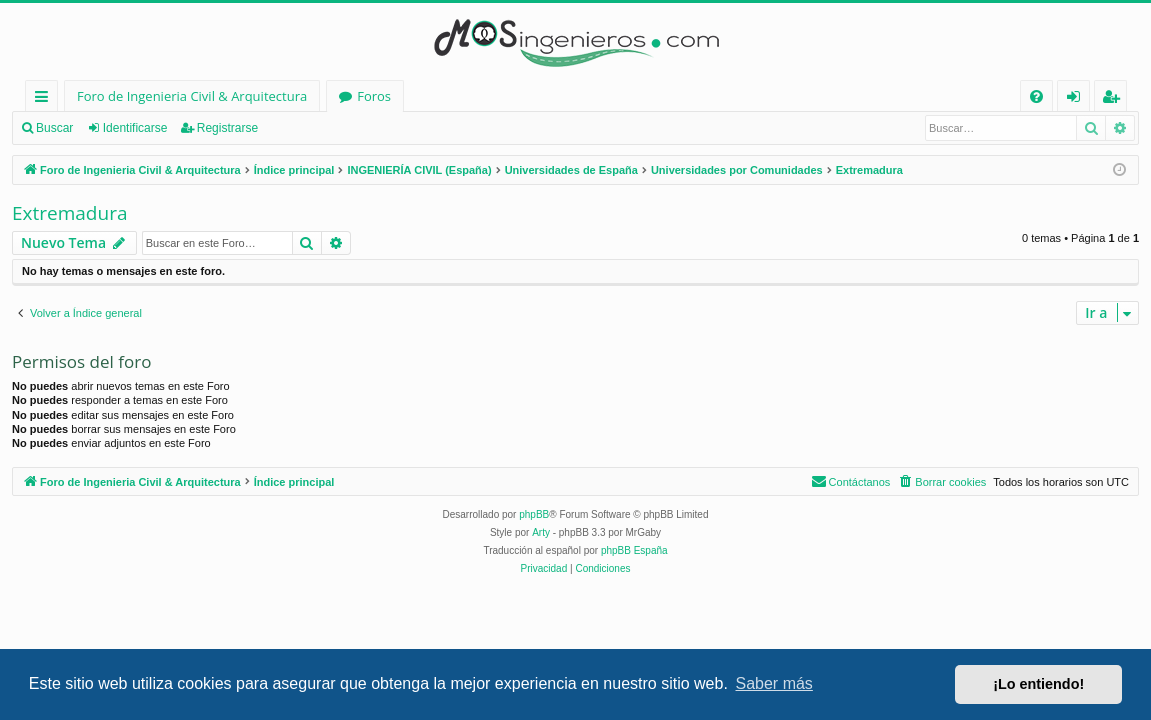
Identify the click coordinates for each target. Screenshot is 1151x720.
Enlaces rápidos (45, 99)
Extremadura (69, 213)
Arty (541, 532)
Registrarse (227, 128)
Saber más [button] (774, 683)
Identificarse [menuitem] (1078, 99)
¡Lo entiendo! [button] (1038, 684)
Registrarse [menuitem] (1115, 99)
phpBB (534, 514)
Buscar (54, 128)
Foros (374, 96)
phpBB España (634, 550)
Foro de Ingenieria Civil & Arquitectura (192, 96)
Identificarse (135, 128)
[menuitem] (1036, 96)
